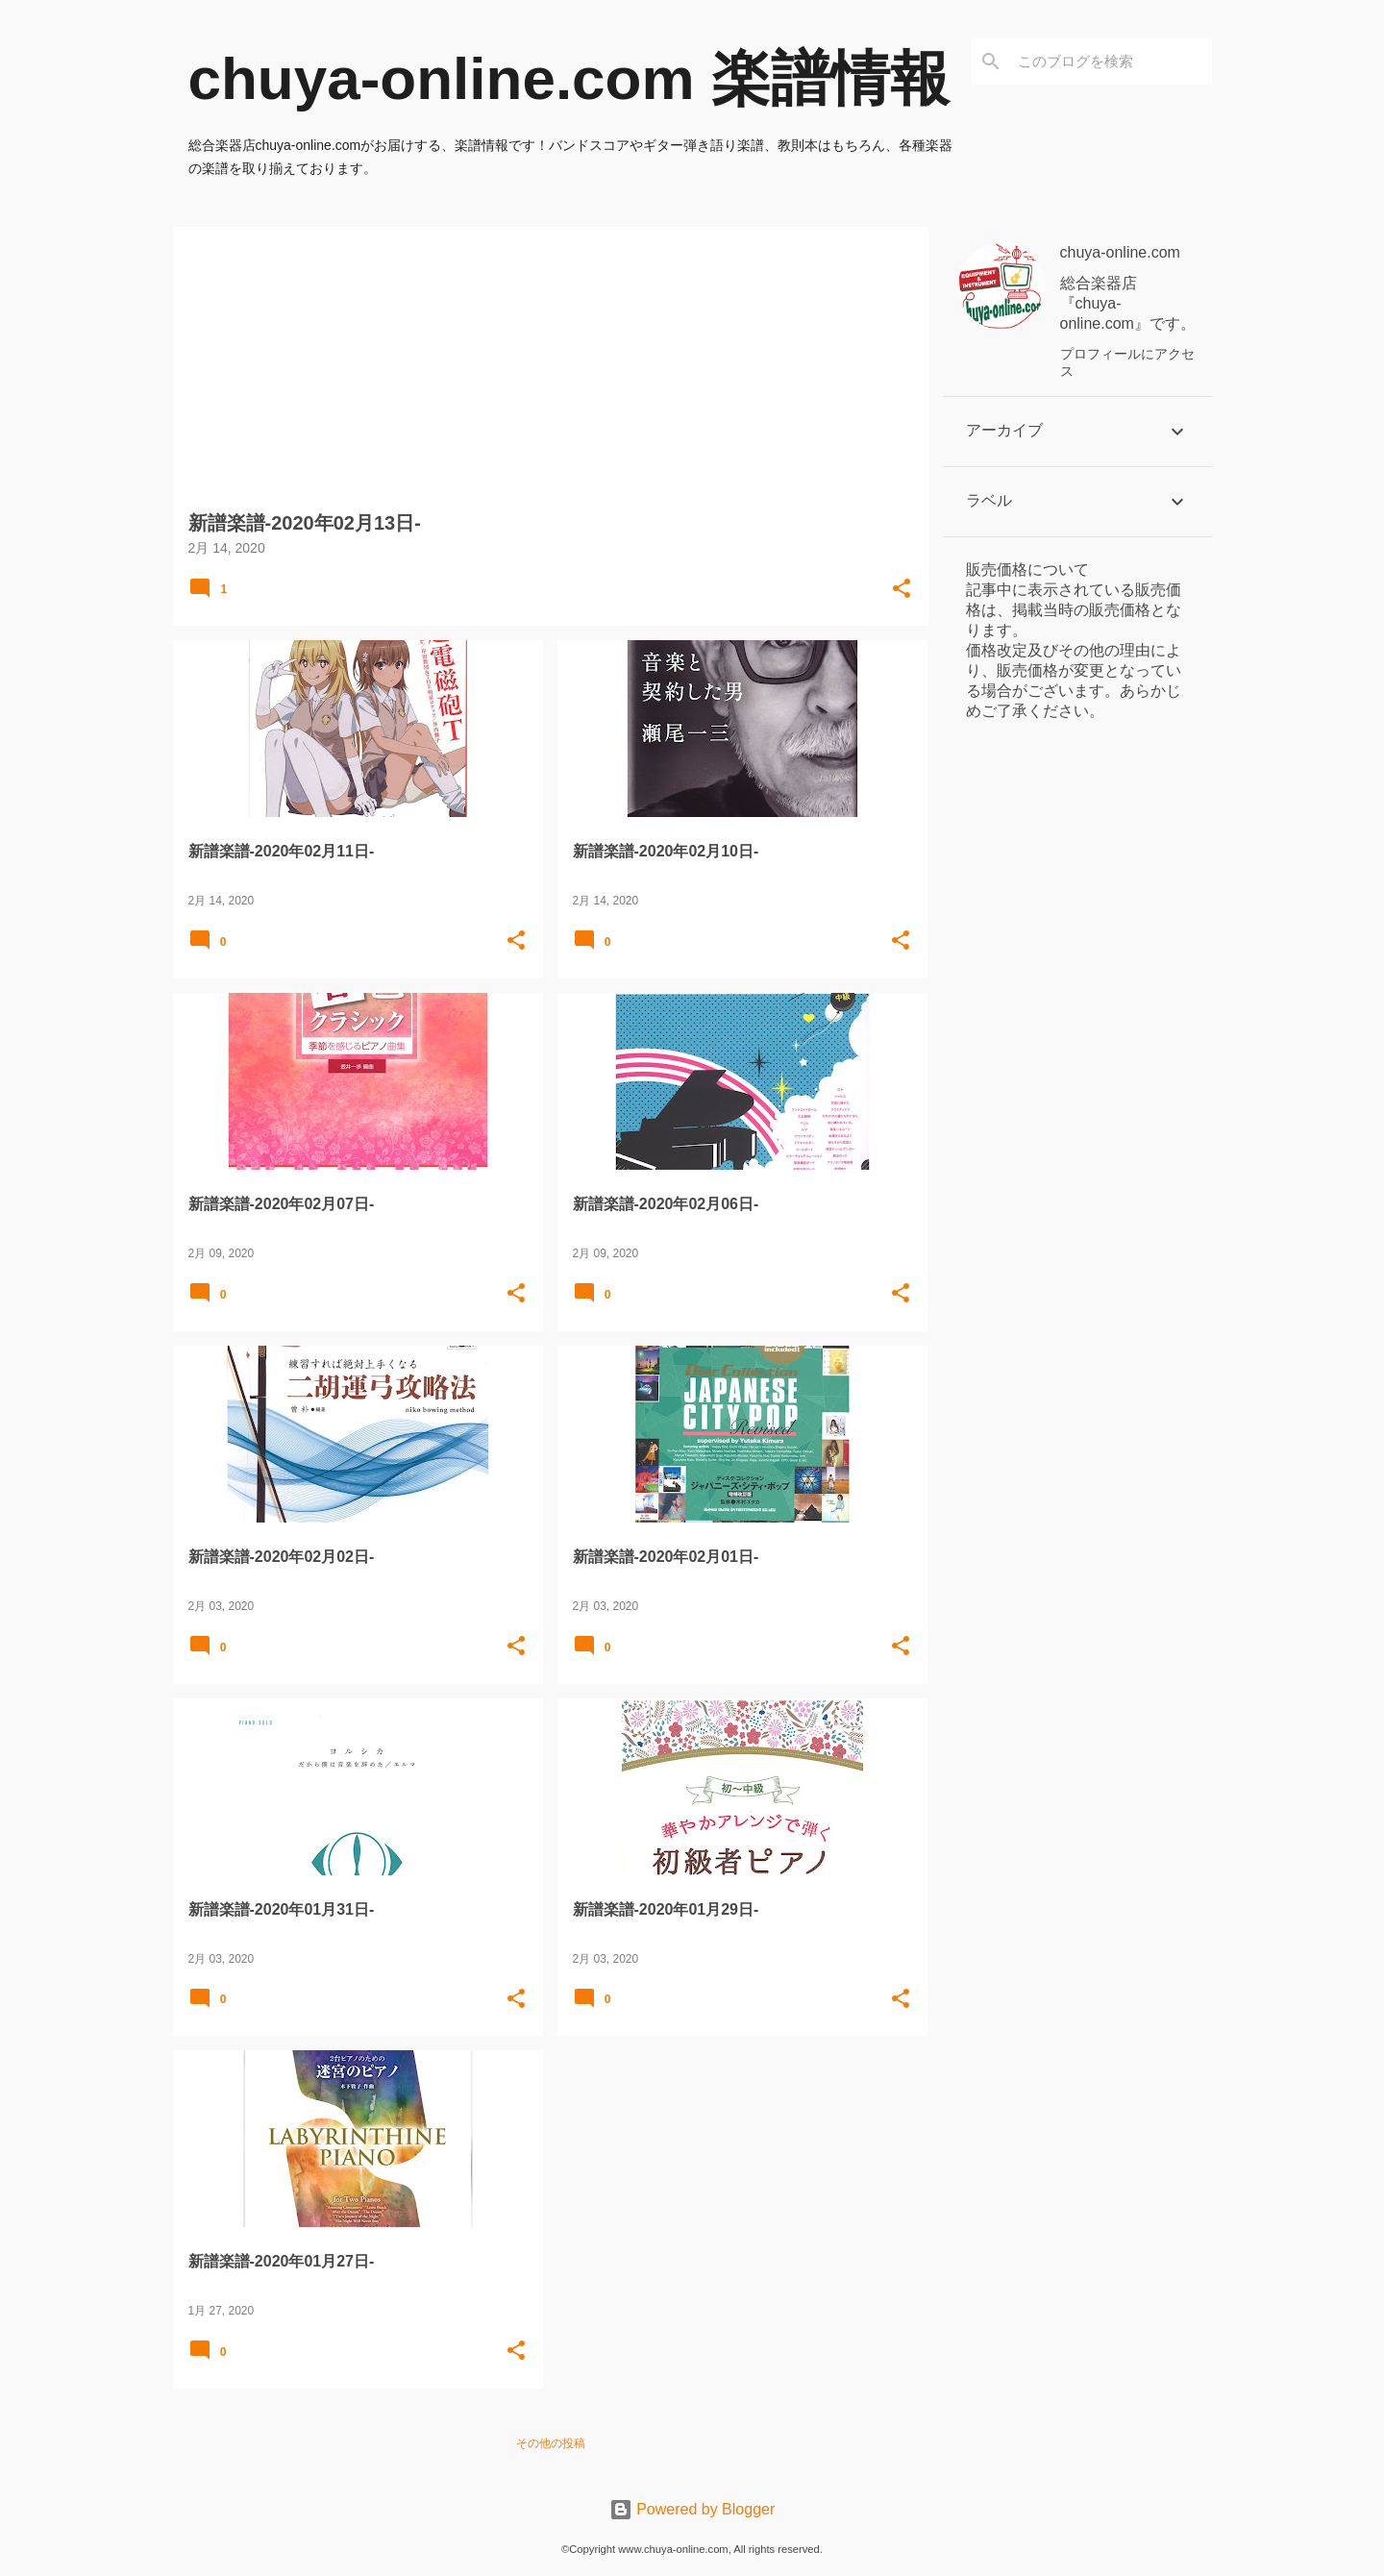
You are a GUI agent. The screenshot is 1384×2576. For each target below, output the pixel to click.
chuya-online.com (1120, 252)
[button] (901, 590)
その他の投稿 (550, 2443)
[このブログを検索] (1111, 61)
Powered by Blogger (692, 2509)
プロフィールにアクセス (1127, 362)
